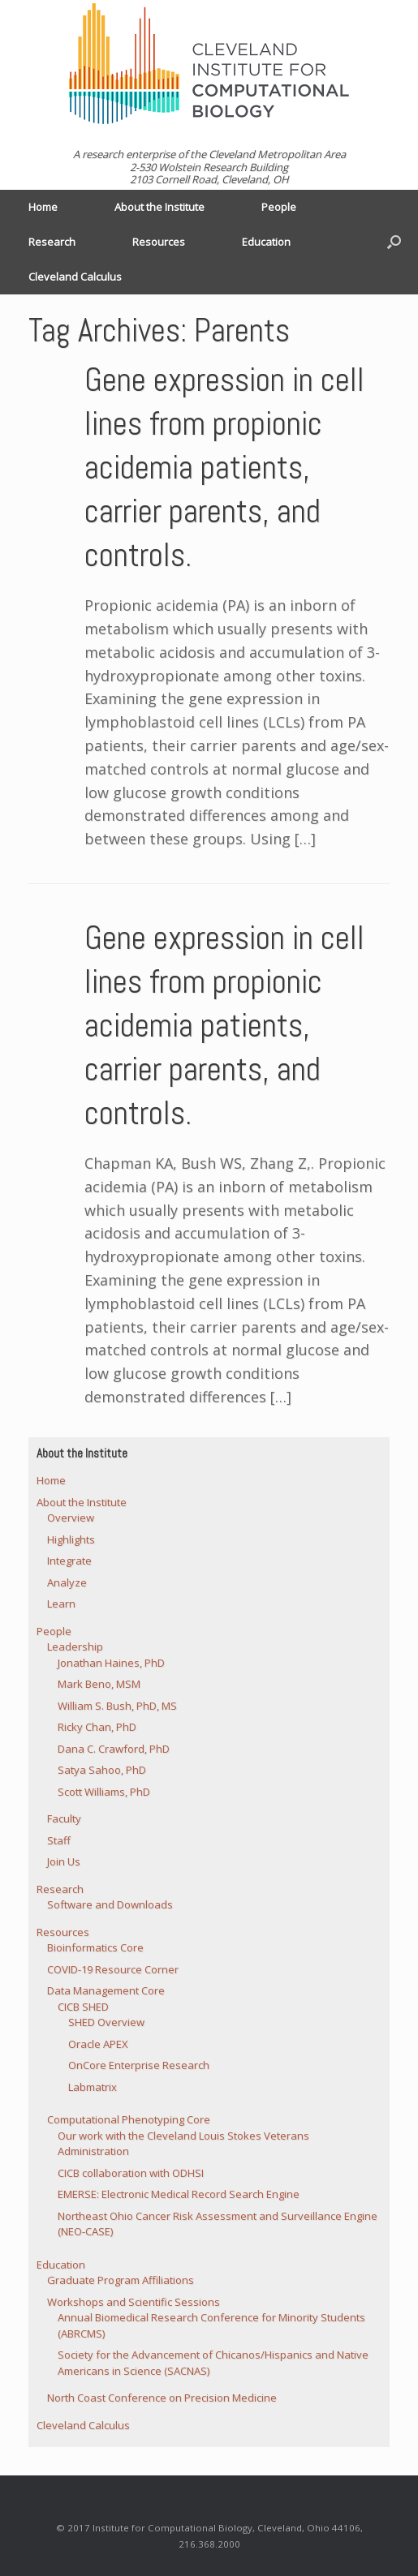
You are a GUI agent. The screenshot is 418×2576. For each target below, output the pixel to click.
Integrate (69, 1560)
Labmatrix (92, 2087)
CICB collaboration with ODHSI (131, 2173)
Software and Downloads (110, 1904)
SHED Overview (106, 2022)
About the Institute (159, 207)
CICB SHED (83, 2006)
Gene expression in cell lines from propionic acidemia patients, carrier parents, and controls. (224, 467)
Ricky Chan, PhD (97, 1726)
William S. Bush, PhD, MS (117, 1705)
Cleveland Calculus (75, 276)
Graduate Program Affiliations (120, 2280)
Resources (158, 241)
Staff (59, 1840)
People (278, 207)
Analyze (67, 1582)
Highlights (71, 1539)
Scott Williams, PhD (104, 1791)
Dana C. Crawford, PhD (114, 1748)
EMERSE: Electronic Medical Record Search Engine (178, 2194)
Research (51, 241)
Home (43, 207)
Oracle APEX (98, 2044)
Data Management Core (106, 1990)
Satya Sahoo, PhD (102, 1769)
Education (266, 241)
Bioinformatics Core (95, 1947)
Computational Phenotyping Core (128, 2119)
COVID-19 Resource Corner (113, 1969)
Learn (61, 1603)
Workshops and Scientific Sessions (133, 2302)
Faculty (64, 1818)
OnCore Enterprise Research (138, 2065)
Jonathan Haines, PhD (111, 1662)
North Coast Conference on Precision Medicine (162, 2397)
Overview (70, 1517)
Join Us (63, 1861)
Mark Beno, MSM (99, 1684)
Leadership (75, 1646)
